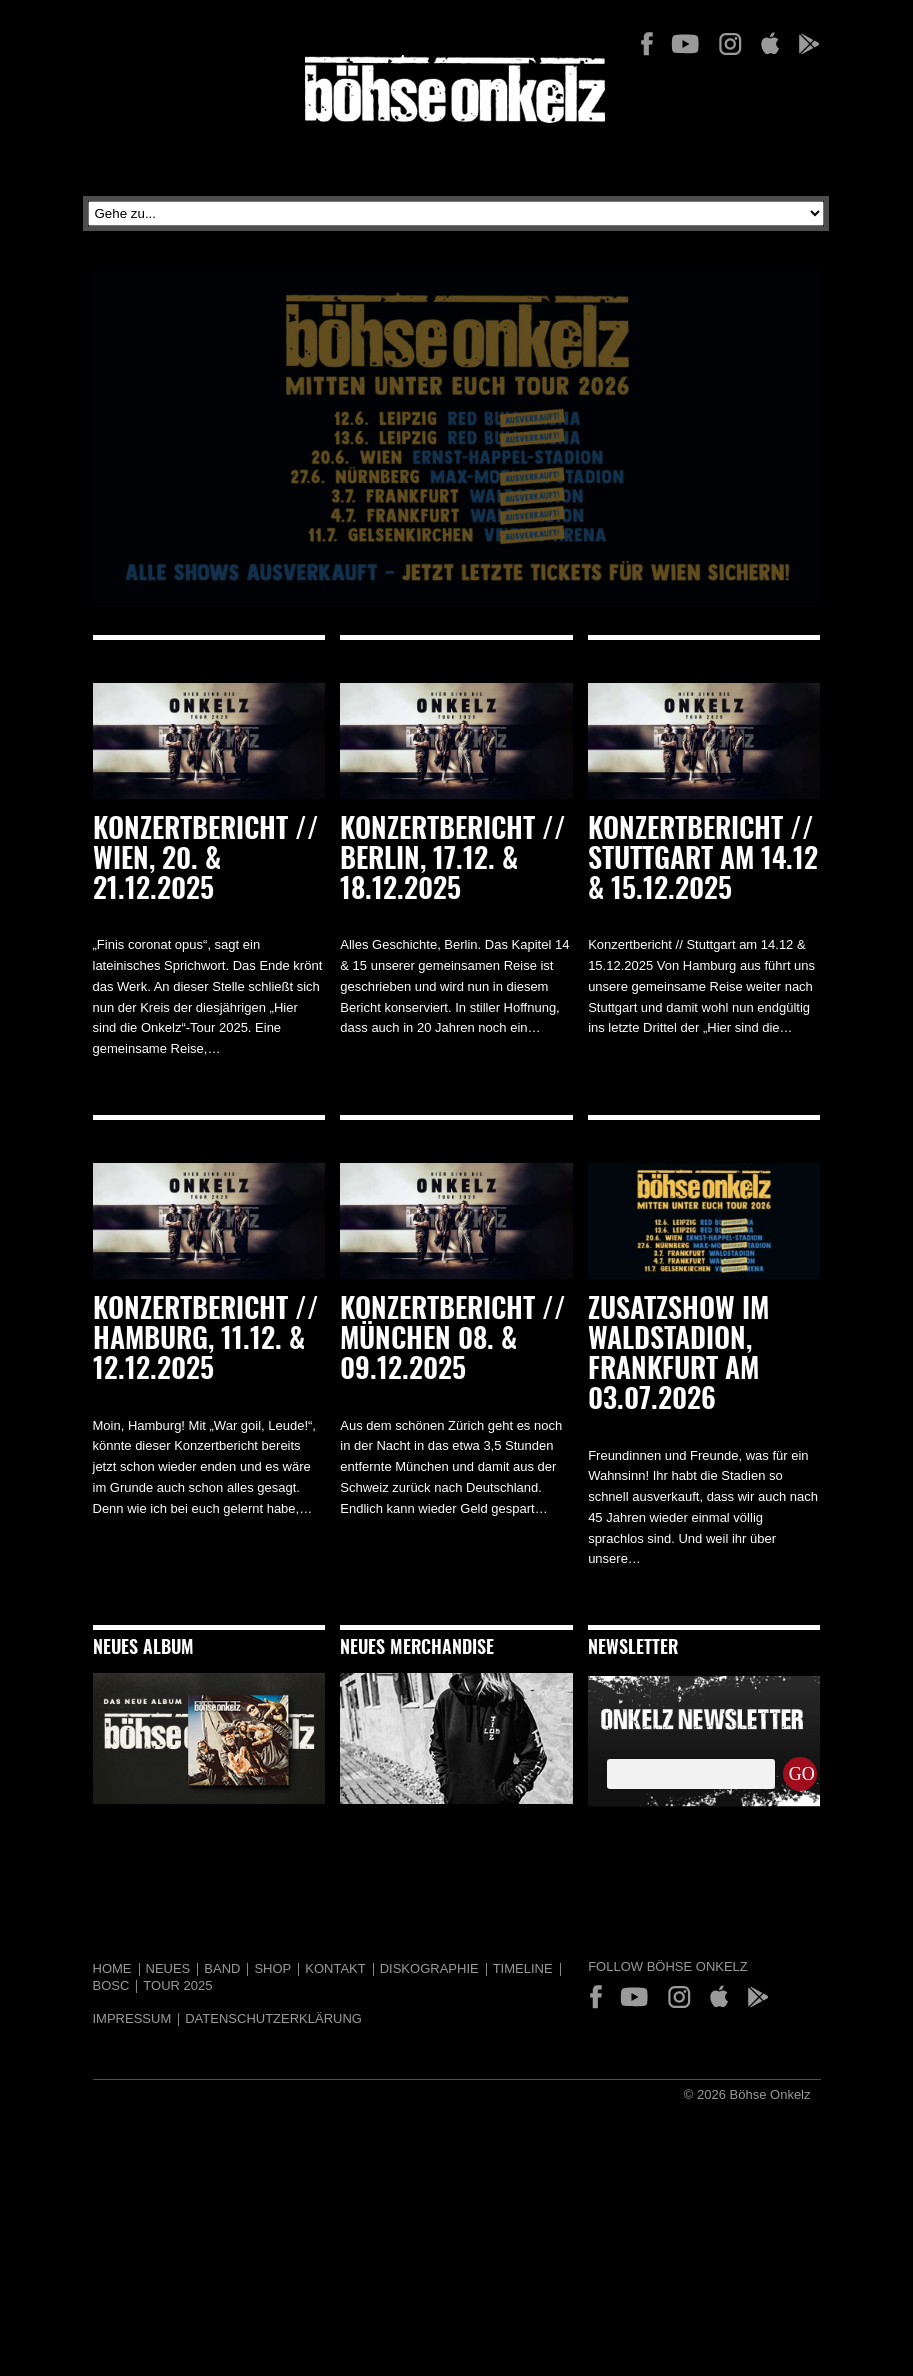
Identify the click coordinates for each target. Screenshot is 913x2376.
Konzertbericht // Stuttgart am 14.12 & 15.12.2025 (703, 861)
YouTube (685, 44)
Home (112, 1968)
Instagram (730, 44)
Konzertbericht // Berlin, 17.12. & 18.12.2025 (453, 861)
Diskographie (429, 1968)
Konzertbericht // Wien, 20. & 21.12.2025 (206, 861)
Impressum (132, 2018)
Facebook (647, 44)
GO (802, 1774)
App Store (769, 44)
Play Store (808, 44)
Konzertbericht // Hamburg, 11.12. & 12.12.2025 (206, 1341)
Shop (272, 1968)
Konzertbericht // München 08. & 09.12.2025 (453, 1341)
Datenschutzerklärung (273, 2018)
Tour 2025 (177, 1985)
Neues (168, 1968)
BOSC (111, 1985)
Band (222, 1968)
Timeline (523, 1968)
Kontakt (335, 1968)
